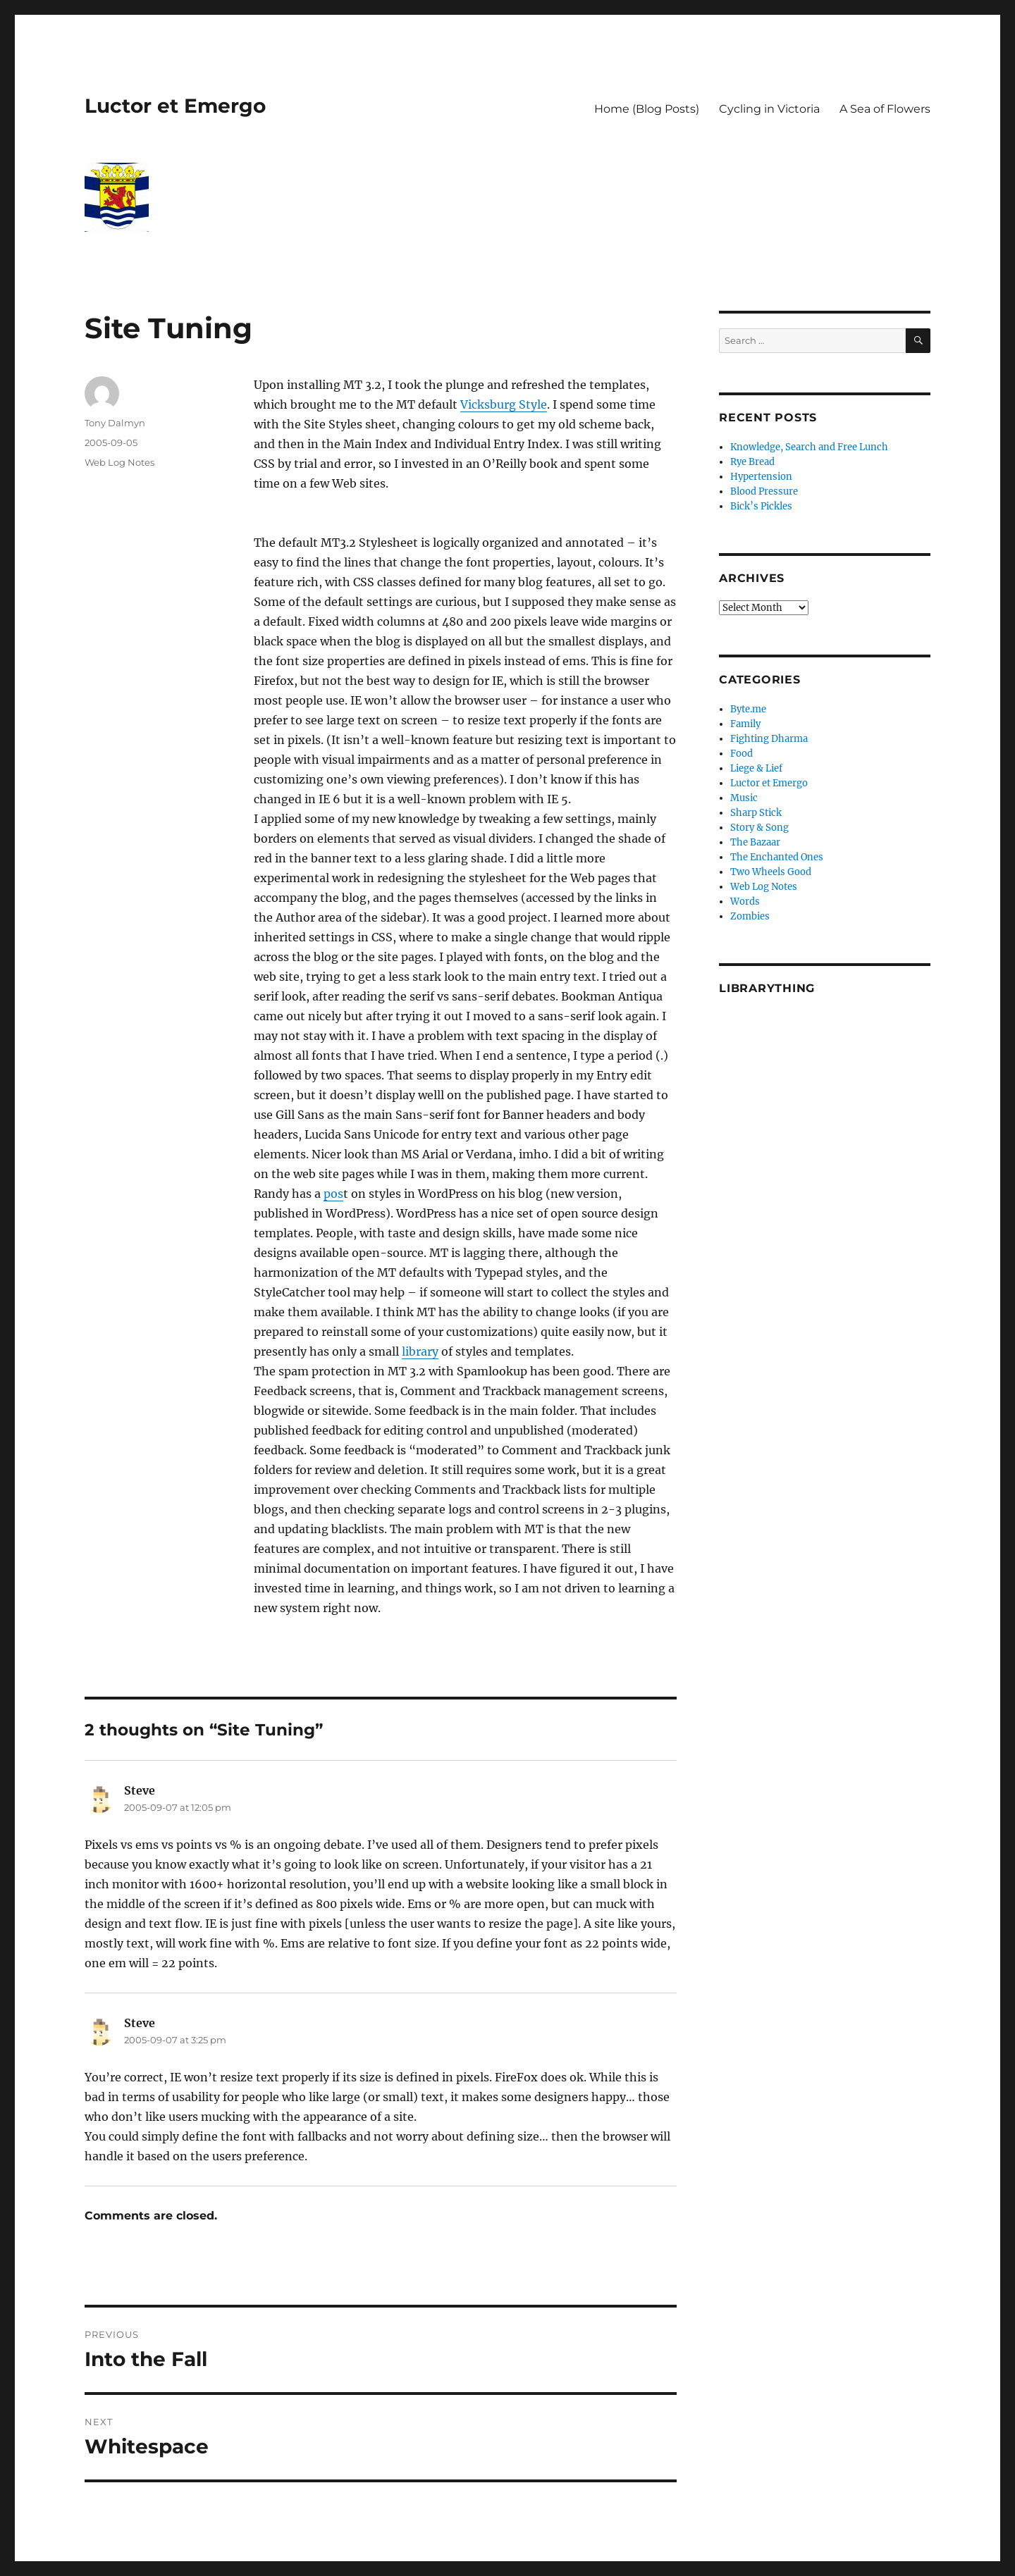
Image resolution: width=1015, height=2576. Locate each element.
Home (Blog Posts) (646, 109)
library (420, 1351)
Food (741, 754)
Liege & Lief (756, 768)
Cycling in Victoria (769, 109)
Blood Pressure (764, 491)
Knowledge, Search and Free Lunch (809, 447)
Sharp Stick (756, 813)
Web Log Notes (119, 462)
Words (745, 902)
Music (744, 798)
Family (745, 724)
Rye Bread (752, 462)
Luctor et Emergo (175, 106)
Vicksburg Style (503, 404)
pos (333, 1194)
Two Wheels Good (770, 872)
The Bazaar (755, 842)
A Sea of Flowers (884, 109)
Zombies (750, 916)
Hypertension (761, 477)
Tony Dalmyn (115, 422)
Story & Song (759, 828)
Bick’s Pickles (761, 506)
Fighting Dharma (769, 739)
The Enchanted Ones (776, 857)
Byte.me (748, 709)
